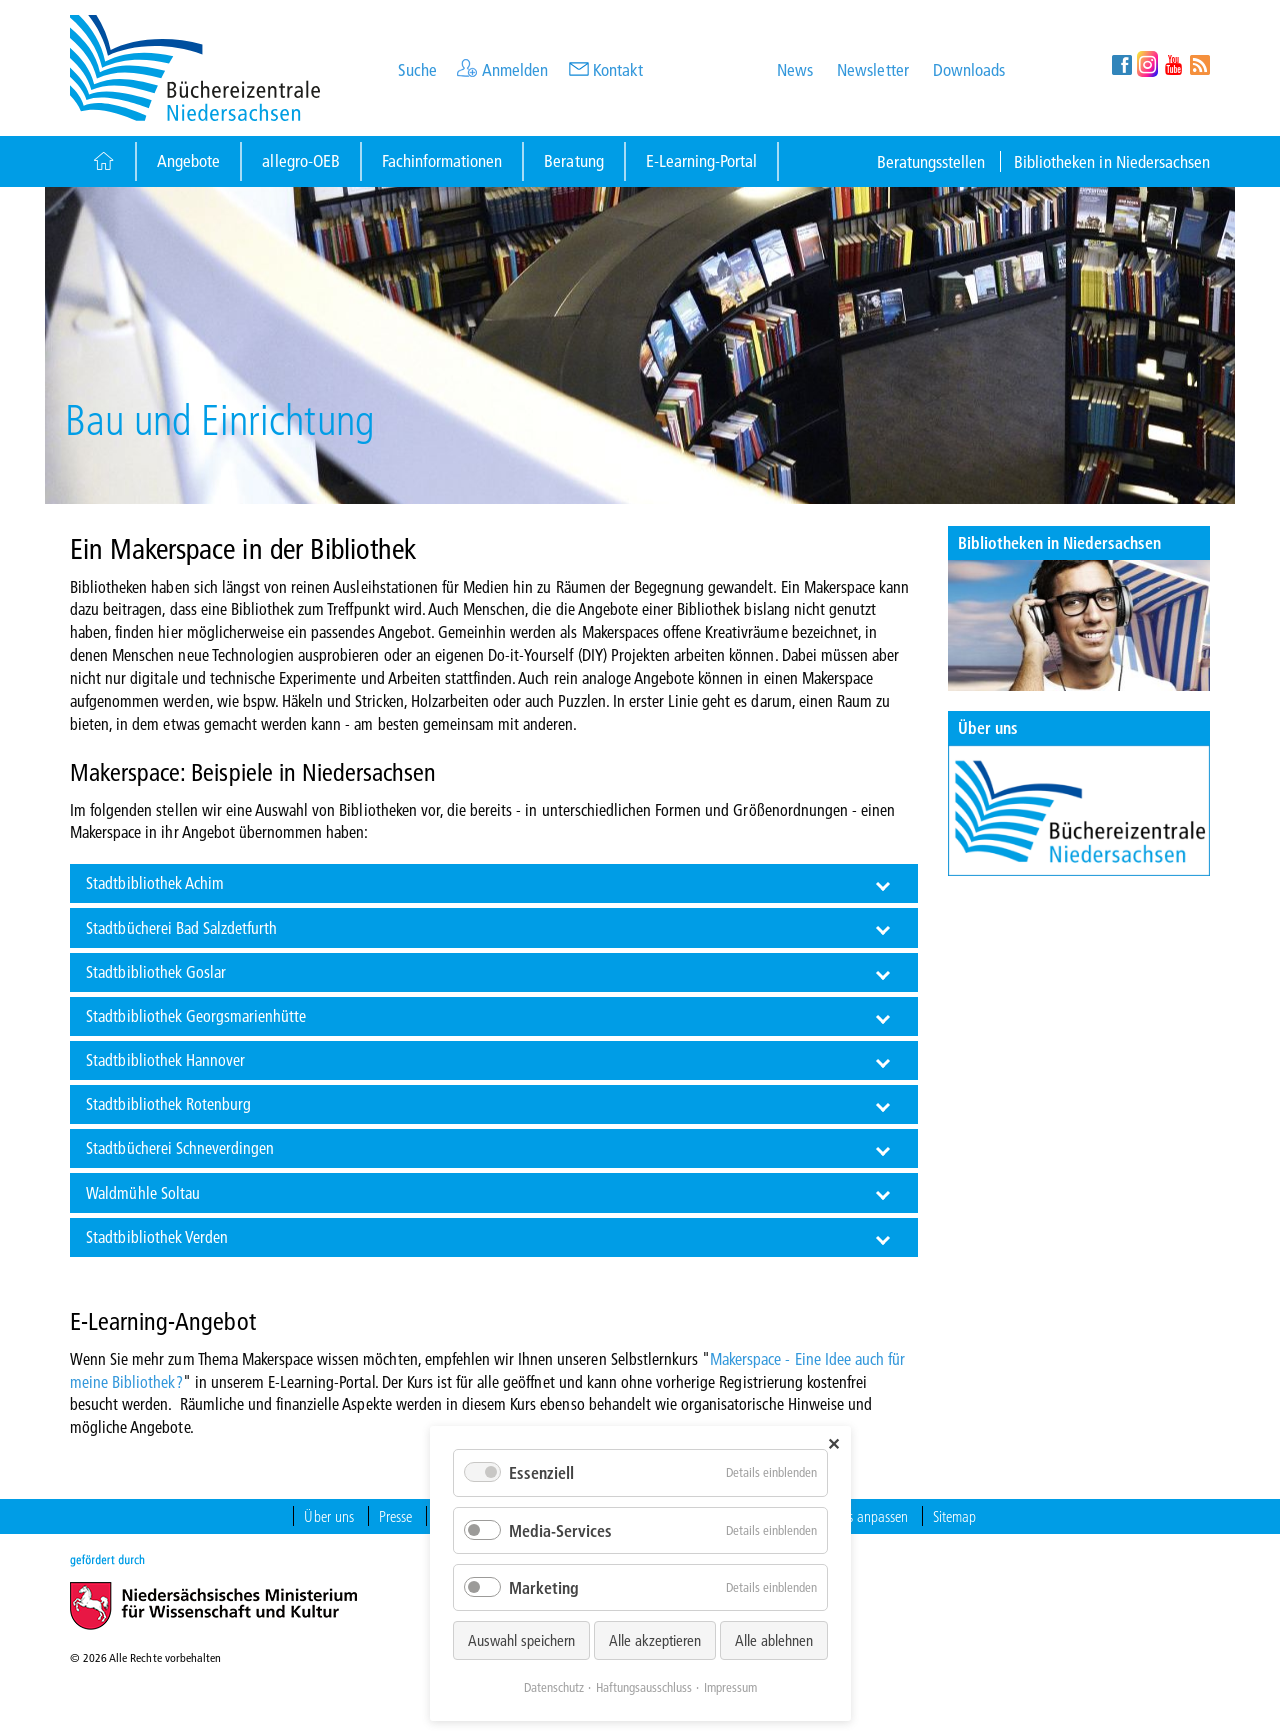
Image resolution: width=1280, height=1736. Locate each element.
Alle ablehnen (774, 1640)
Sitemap (954, 1516)
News (795, 69)
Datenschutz (554, 1687)
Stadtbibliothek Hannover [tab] (165, 1059)
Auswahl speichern (521, 1640)
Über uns (988, 727)
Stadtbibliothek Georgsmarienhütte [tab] (196, 1015)
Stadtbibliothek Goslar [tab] (156, 971)
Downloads (969, 69)
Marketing (544, 1587)
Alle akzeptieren (655, 1640)
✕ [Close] (833, 1443)
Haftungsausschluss (644, 1687)
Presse (395, 1516)
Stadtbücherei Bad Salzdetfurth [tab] (181, 927)
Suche (417, 69)
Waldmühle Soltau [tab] (143, 1192)
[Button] (102, 161)
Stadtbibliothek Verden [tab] (157, 1236)
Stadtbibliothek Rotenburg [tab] (168, 1103)
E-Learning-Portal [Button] (702, 160)
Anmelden (515, 69)
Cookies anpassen (860, 1516)
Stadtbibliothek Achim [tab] (155, 882)
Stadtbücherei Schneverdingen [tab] (180, 1147)
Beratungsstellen (931, 161)
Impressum (730, 1687)
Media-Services (560, 1530)
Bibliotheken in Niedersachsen (1112, 161)
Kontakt (618, 69)
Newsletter (872, 69)
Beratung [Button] (573, 160)
